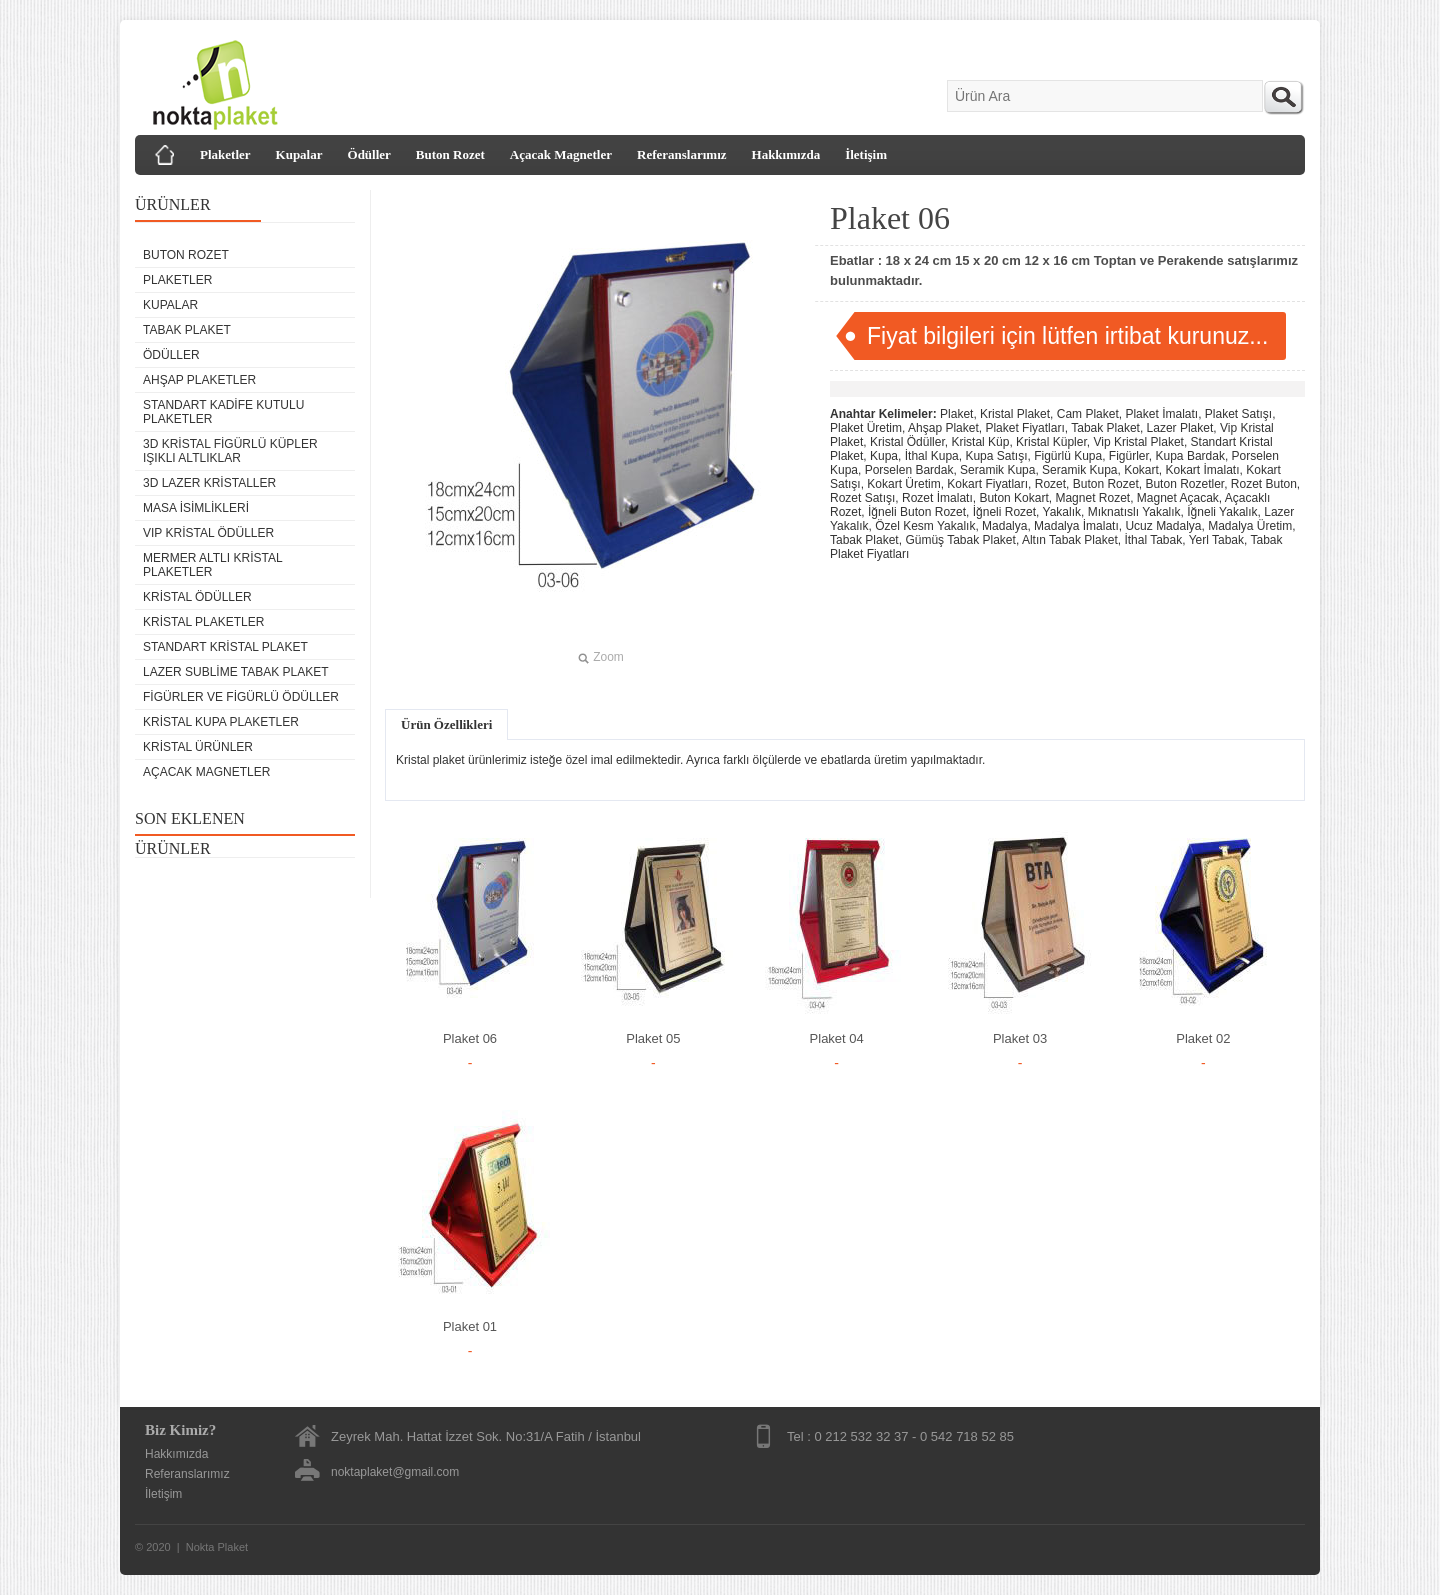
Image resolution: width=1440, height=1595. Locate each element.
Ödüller (369, 154)
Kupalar (299, 154)
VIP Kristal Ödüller (208, 533)
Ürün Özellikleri (446, 724)
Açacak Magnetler (561, 154)
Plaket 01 (470, 1326)
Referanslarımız (682, 154)
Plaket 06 (470, 1038)
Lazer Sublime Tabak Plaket (236, 672)
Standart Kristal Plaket (225, 647)
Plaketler (225, 154)
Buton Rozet (450, 154)
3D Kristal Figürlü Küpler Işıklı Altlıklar (230, 451)
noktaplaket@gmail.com (395, 1472)
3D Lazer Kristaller (209, 483)
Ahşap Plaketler (199, 380)
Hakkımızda (786, 154)
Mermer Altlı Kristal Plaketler (212, 565)
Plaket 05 (653, 1038)
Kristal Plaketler (203, 622)
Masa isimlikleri (196, 508)
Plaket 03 (1020, 1038)
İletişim (866, 154)
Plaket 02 (1203, 1038)
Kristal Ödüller (197, 597)
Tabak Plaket (187, 330)
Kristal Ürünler (198, 747)
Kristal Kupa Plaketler (221, 722)
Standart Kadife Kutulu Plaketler (223, 412)
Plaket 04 (837, 1038)
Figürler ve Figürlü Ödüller (241, 697)
